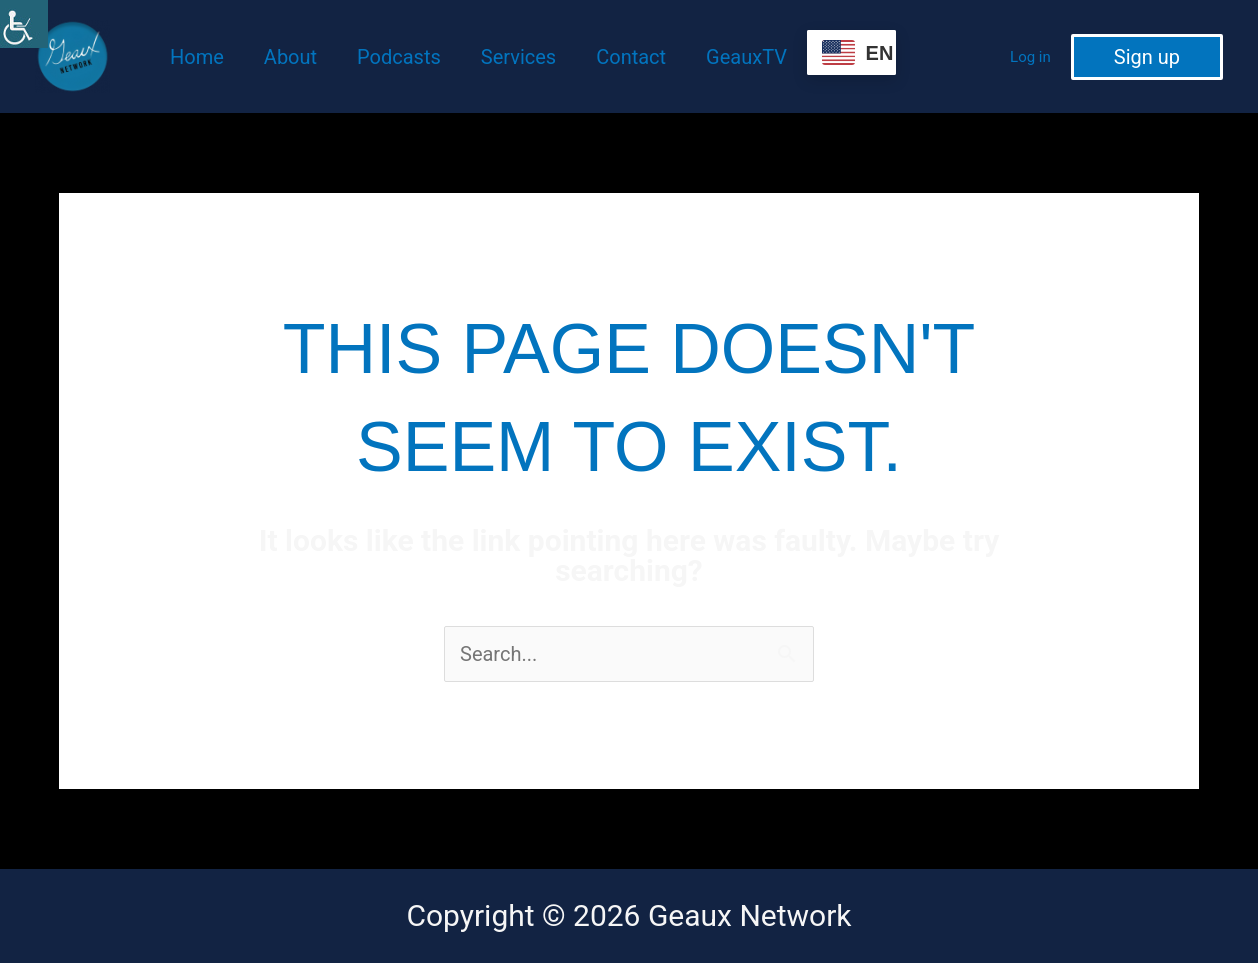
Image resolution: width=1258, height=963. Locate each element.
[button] (1147, 57)
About (290, 57)
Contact (631, 57)
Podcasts (399, 57)
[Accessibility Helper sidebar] (24, 24)
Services (518, 57)
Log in (1030, 57)
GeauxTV (746, 57)
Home (197, 57)
